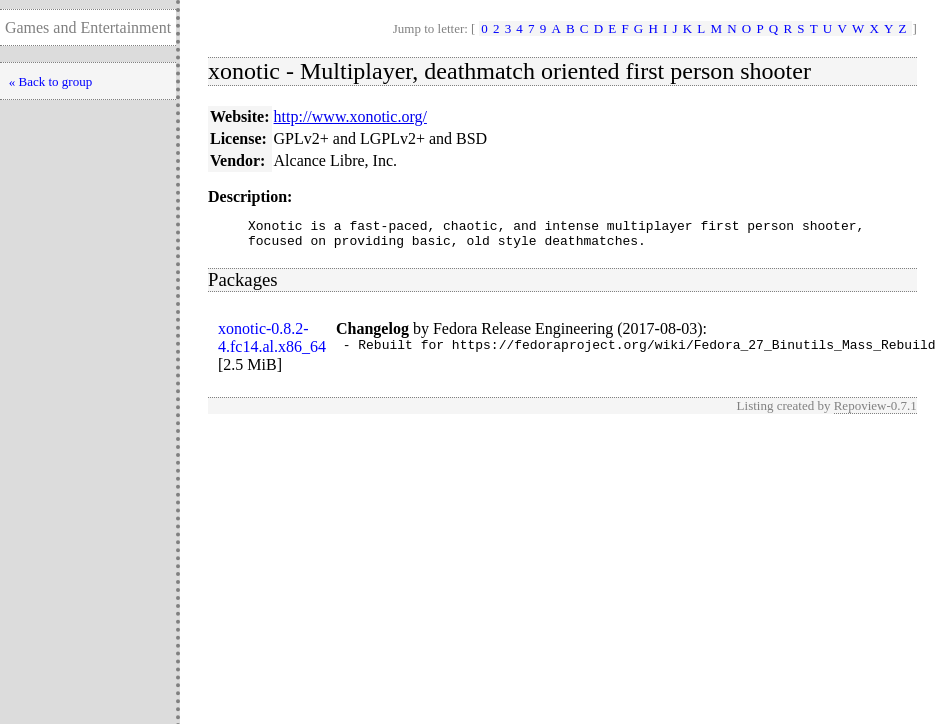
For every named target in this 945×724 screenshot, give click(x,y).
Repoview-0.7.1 (875, 411)
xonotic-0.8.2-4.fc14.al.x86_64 (272, 343)
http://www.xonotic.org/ (350, 116)
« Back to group (50, 81)
